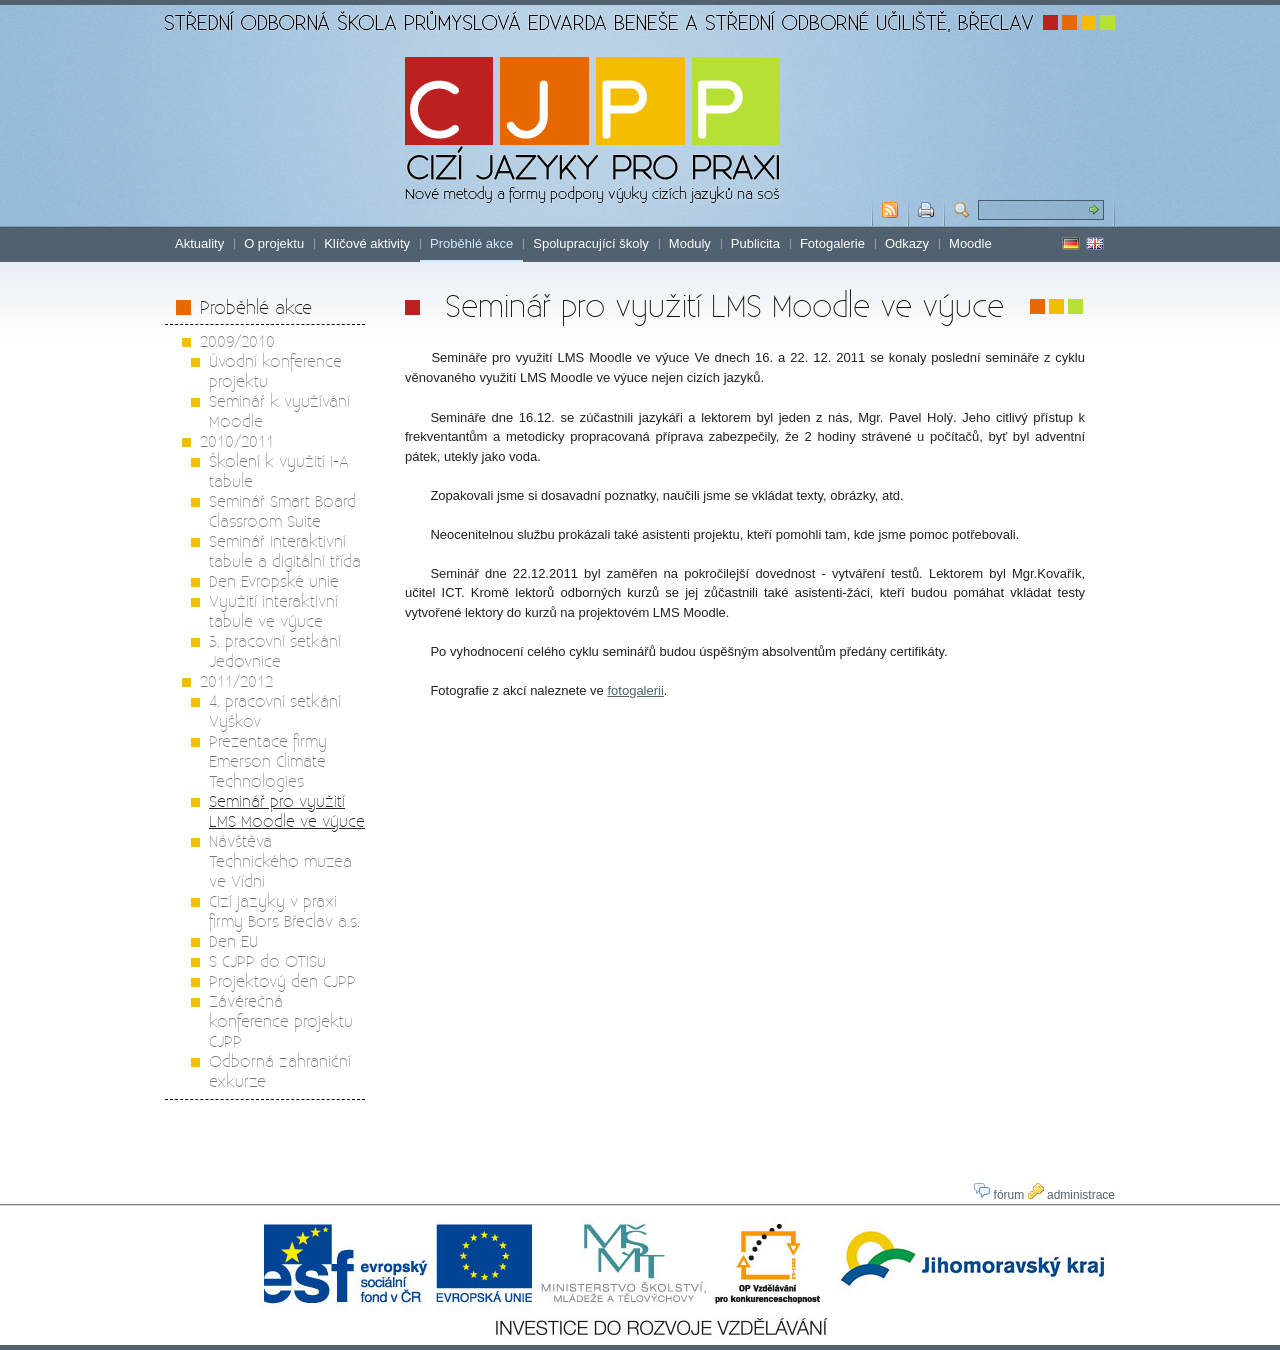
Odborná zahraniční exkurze (280, 1070)
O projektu (274, 243)
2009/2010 (237, 340)
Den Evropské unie (274, 580)
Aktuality (199, 243)
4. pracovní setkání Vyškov (275, 710)
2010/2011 (237, 440)
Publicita (755, 243)
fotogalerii (635, 690)
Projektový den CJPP (282, 980)
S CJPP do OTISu (267, 960)
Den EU (233, 940)
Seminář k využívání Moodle (279, 410)
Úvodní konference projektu (275, 370)
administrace (1071, 1195)
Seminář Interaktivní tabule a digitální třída (285, 550)
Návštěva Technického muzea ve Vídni (280, 860)
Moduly (690, 243)
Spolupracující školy (591, 243)
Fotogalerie (832, 243)
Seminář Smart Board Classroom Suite (282, 510)
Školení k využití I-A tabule (279, 470)
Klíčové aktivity (367, 243)
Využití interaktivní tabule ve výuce (273, 610)
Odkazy (907, 243)
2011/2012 (236, 680)
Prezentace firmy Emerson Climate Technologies (268, 760)
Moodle (970, 243)
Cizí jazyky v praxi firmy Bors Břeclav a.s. (284, 910)
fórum (999, 1195)
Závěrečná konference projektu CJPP (281, 1020)
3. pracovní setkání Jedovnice (275, 650)
